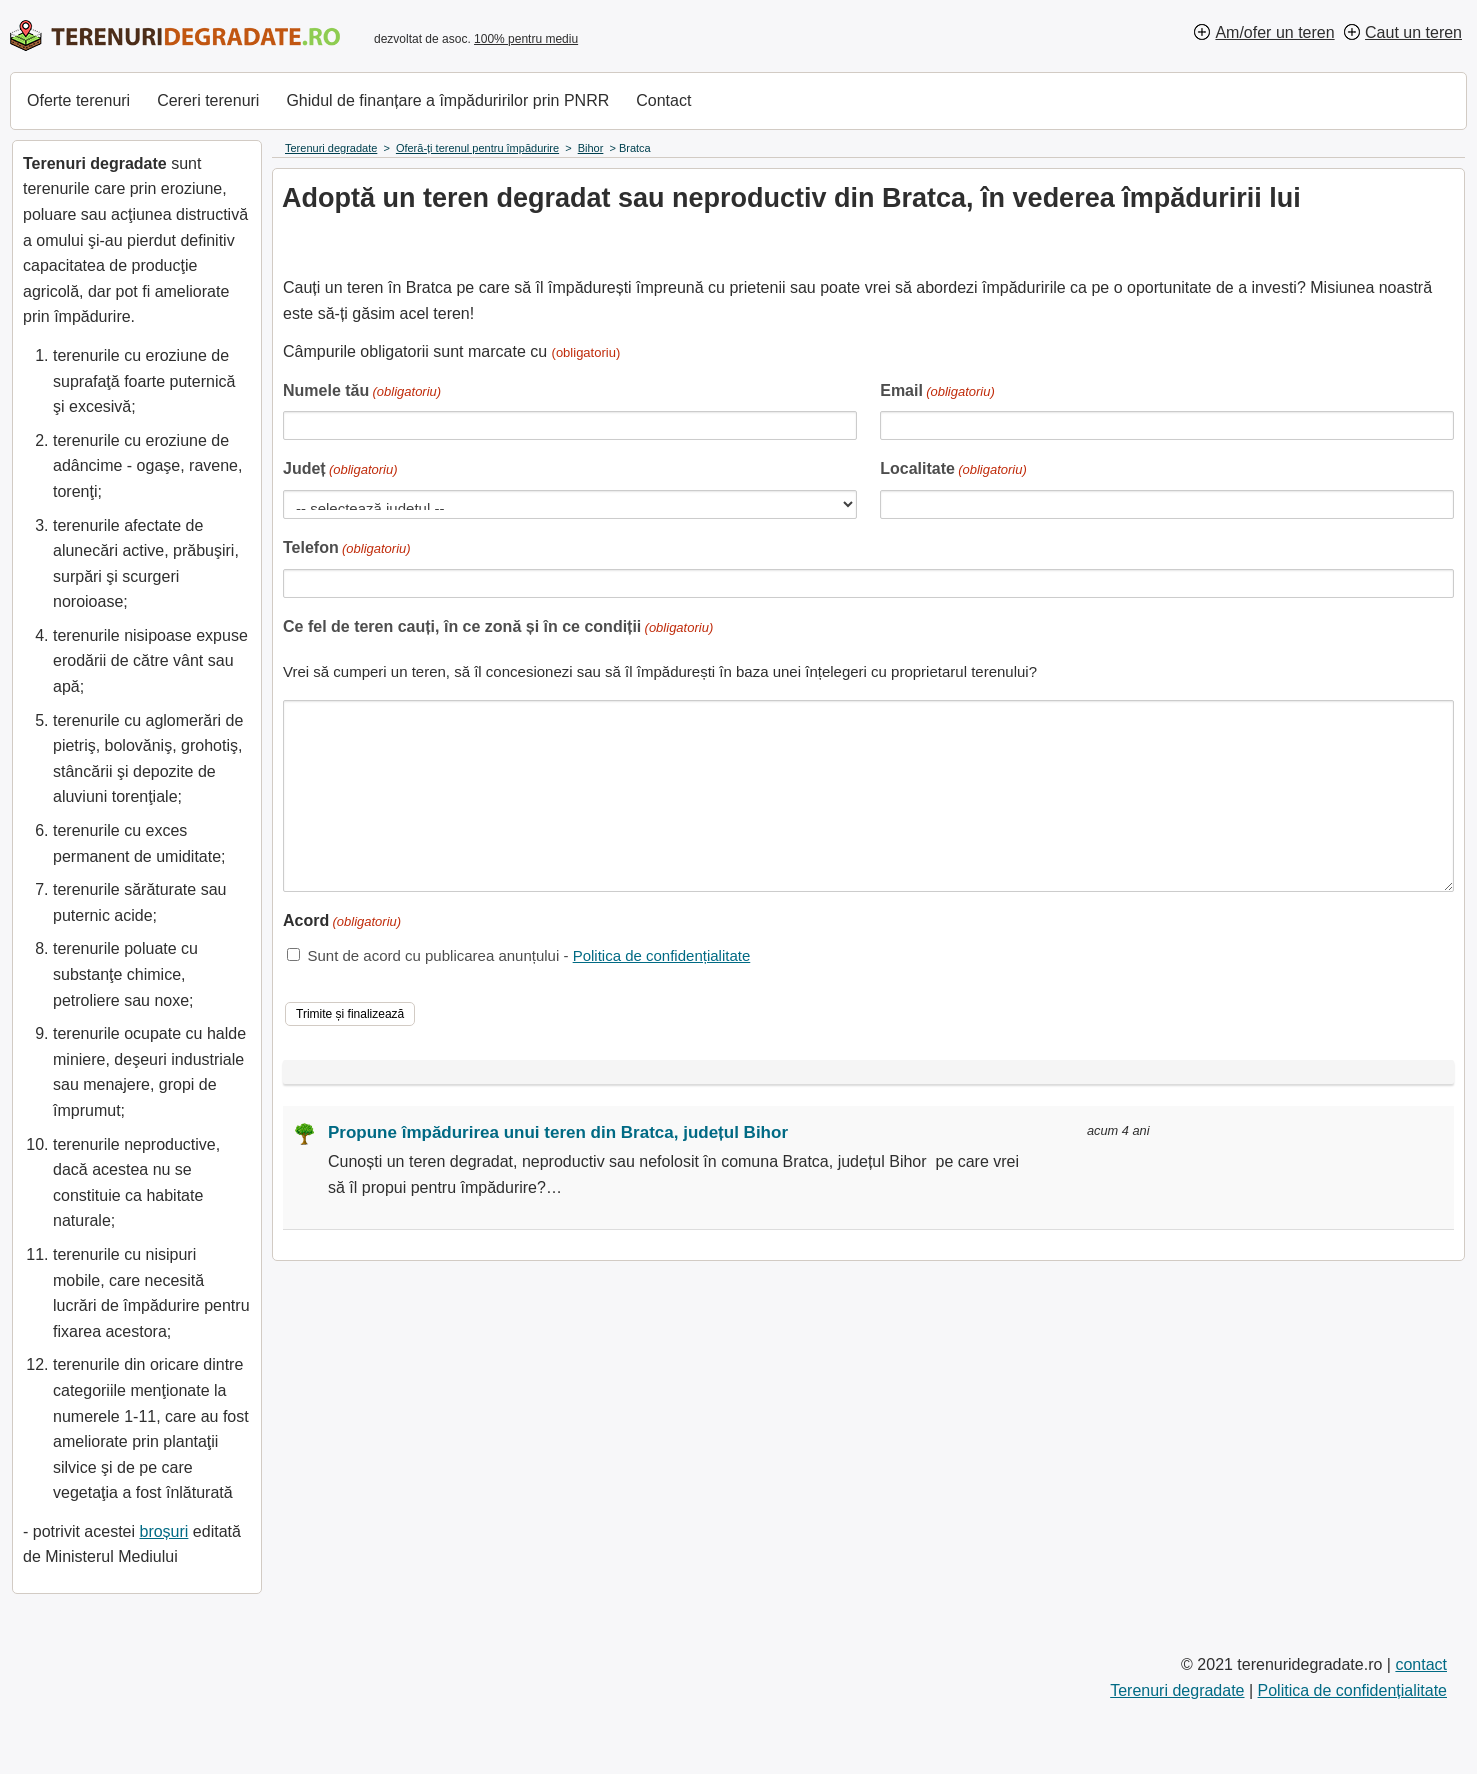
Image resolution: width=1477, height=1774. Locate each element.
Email (937, 392)
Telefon (347, 549)
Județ (340, 470)
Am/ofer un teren (1274, 32)
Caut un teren (1413, 32)
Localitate (953, 470)
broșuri (163, 1531)
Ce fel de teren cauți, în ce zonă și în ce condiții (498, 628)
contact (1421, 1664)
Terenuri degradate (1177, 1690)
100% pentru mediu (526, 39)
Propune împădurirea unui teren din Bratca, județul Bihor (558, 1132)
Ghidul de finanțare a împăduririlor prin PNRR (447, 100)
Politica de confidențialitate (662, 955)
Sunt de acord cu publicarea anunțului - (528, 955)
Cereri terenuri (208, 100)
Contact (663, 100)
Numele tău (362, 392)
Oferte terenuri (78, 100)
